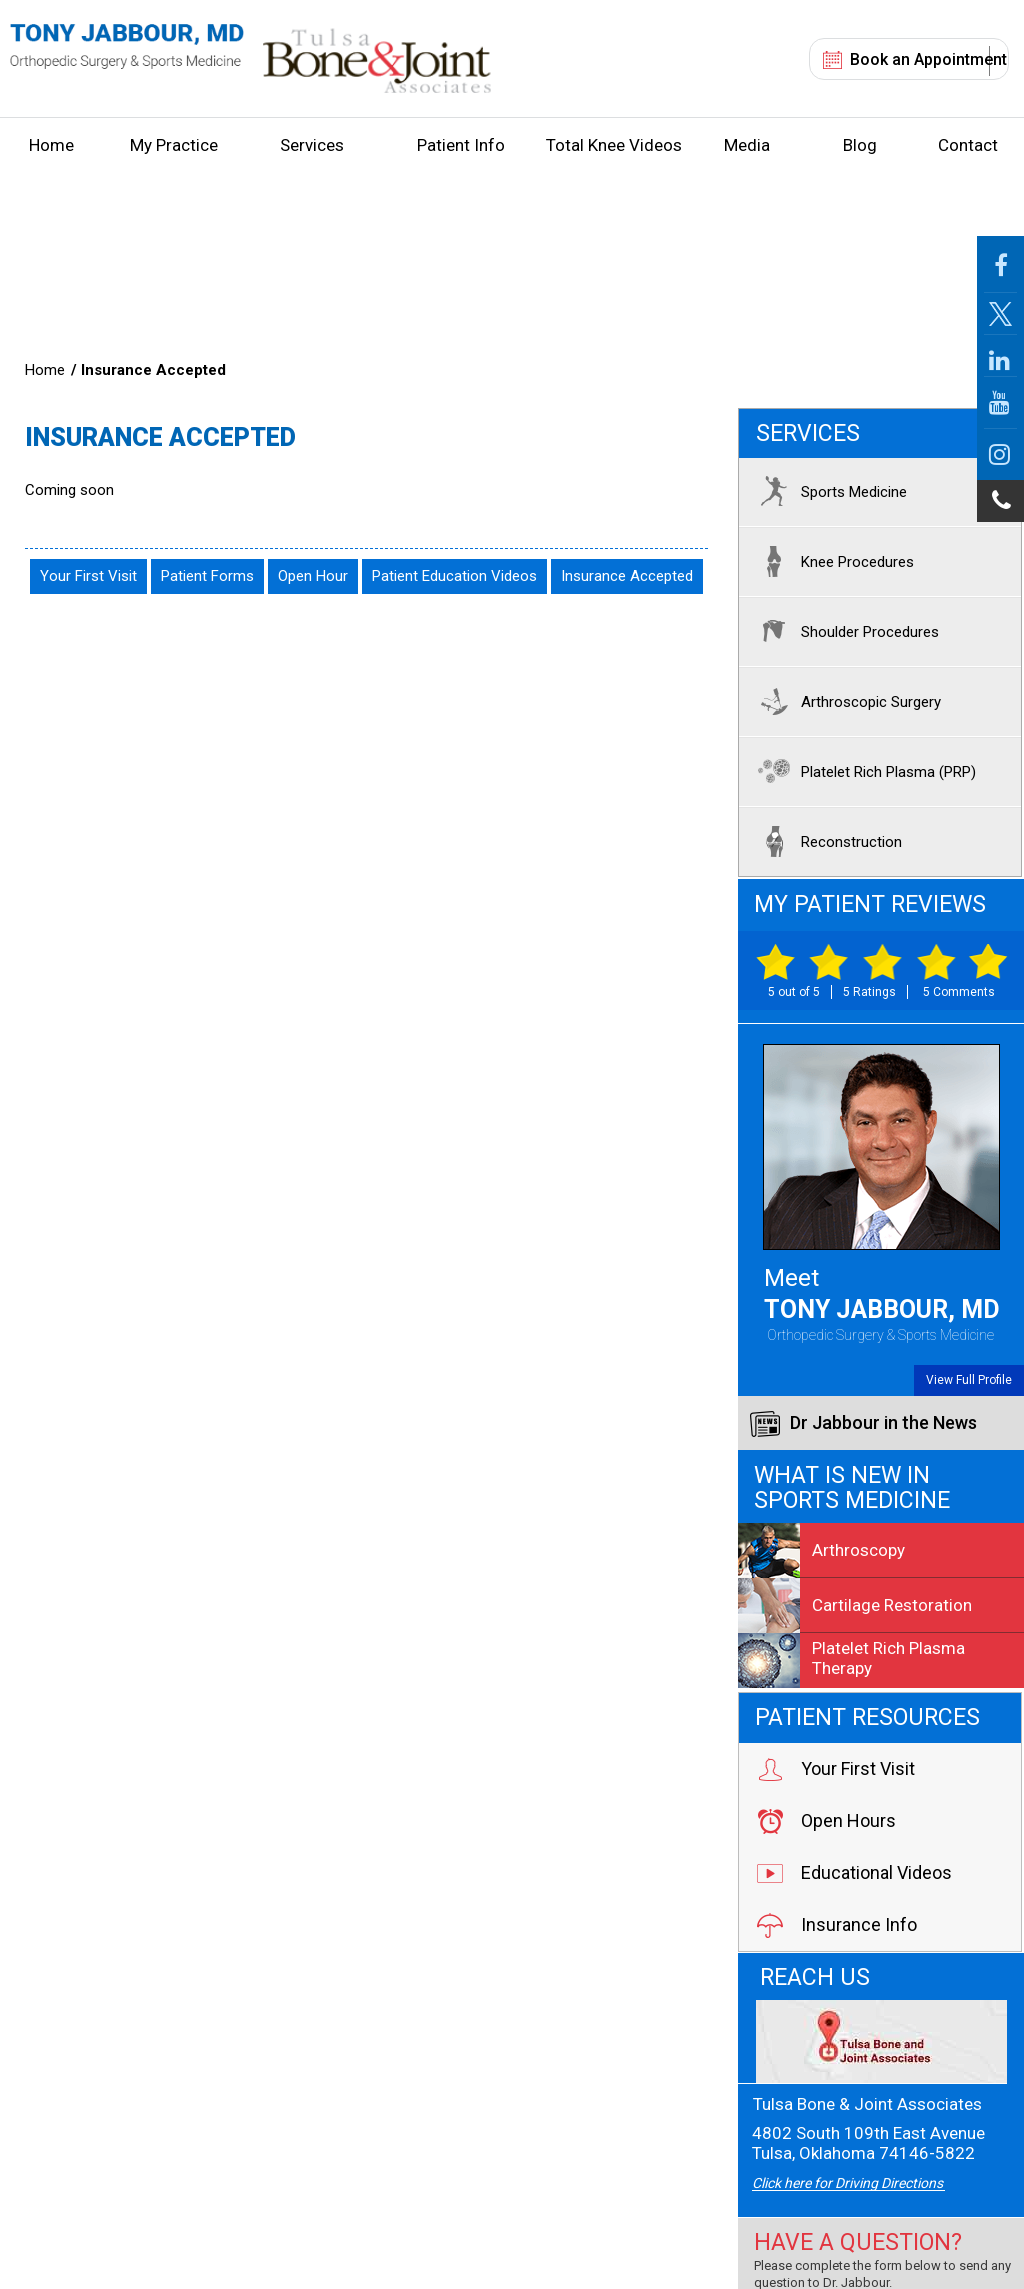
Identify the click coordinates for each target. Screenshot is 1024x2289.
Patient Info (461, 145)
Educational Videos (853, 1873)
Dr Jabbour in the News (863, 1424)
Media (747, 145)
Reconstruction (825, 841)
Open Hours (825, 1821)
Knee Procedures (831, 561)
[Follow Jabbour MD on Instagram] (1000, 454)
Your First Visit (88, 576)
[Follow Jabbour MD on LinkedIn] (1000, 356)
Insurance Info (836, 1925)
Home (51, 145)
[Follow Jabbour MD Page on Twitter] (1000, 314)
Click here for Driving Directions (847, 2183)
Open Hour (313, 576)
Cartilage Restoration (855, 1605)
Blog (860, 145)
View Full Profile (969, 1380)
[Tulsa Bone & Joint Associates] (881, 2042)
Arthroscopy (821, 1550)
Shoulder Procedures (844, 631)
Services (312, 145)
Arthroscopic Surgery (845, 701)
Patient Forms (207, 576)
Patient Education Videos (454, 576)
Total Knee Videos (614, 145)
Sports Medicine (828, 491)
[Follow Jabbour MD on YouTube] (1000, 403)
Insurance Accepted (627, 576)
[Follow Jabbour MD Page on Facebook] (1000, 264)
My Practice (174, 145)
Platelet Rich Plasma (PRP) (862, 771)
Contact (968, 145)
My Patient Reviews (870, 904)
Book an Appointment (928, 59)
